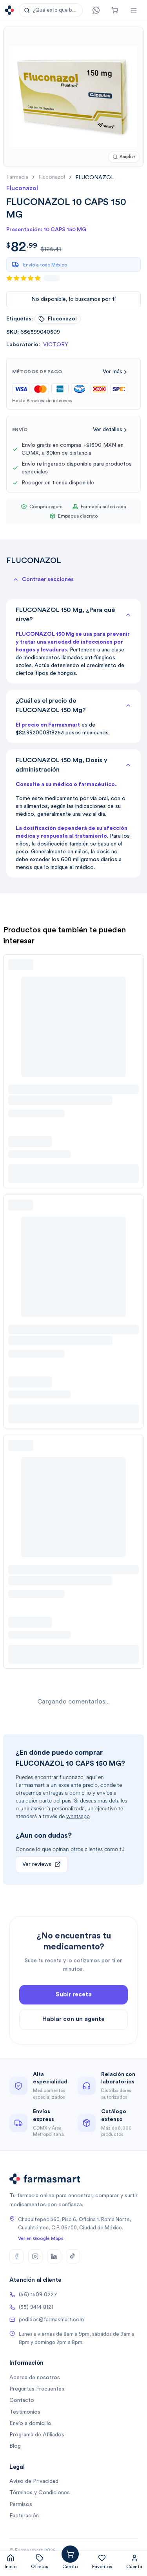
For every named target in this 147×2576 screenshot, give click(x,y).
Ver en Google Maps (41, 2238)
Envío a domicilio (30, 2423)
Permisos (20, 2504)
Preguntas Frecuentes (36, 2389)
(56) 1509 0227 (33, 2294)
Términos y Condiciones (39, 2492)
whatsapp (78, 1816)
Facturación (24, 2515)
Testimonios (24, 2412)
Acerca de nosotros (34, 2377)
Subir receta (74, 2011)
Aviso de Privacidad (33, 2481)
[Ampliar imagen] (124, 157)
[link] (94, 177)
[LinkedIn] (54, 2256)
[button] (51, 10)
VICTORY (55, 344)
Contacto (21, 2400)
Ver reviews (41, 1864)
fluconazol (51, 177)
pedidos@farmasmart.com (46, 2319)
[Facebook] (16, 2256)
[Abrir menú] (133, 10)
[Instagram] (35, 2256)
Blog (15, 2446)
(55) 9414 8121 (31, 2307)
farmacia (17, 177)
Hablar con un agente (73, 2035)
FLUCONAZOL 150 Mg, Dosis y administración (73, 765)
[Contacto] (96, 10)
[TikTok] (73, 2256)
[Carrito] (114, 10)
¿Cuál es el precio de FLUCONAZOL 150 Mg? (73, 705)
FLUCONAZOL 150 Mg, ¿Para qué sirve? (73, 614)
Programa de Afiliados (36, 2434)
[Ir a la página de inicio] (9, 10)
